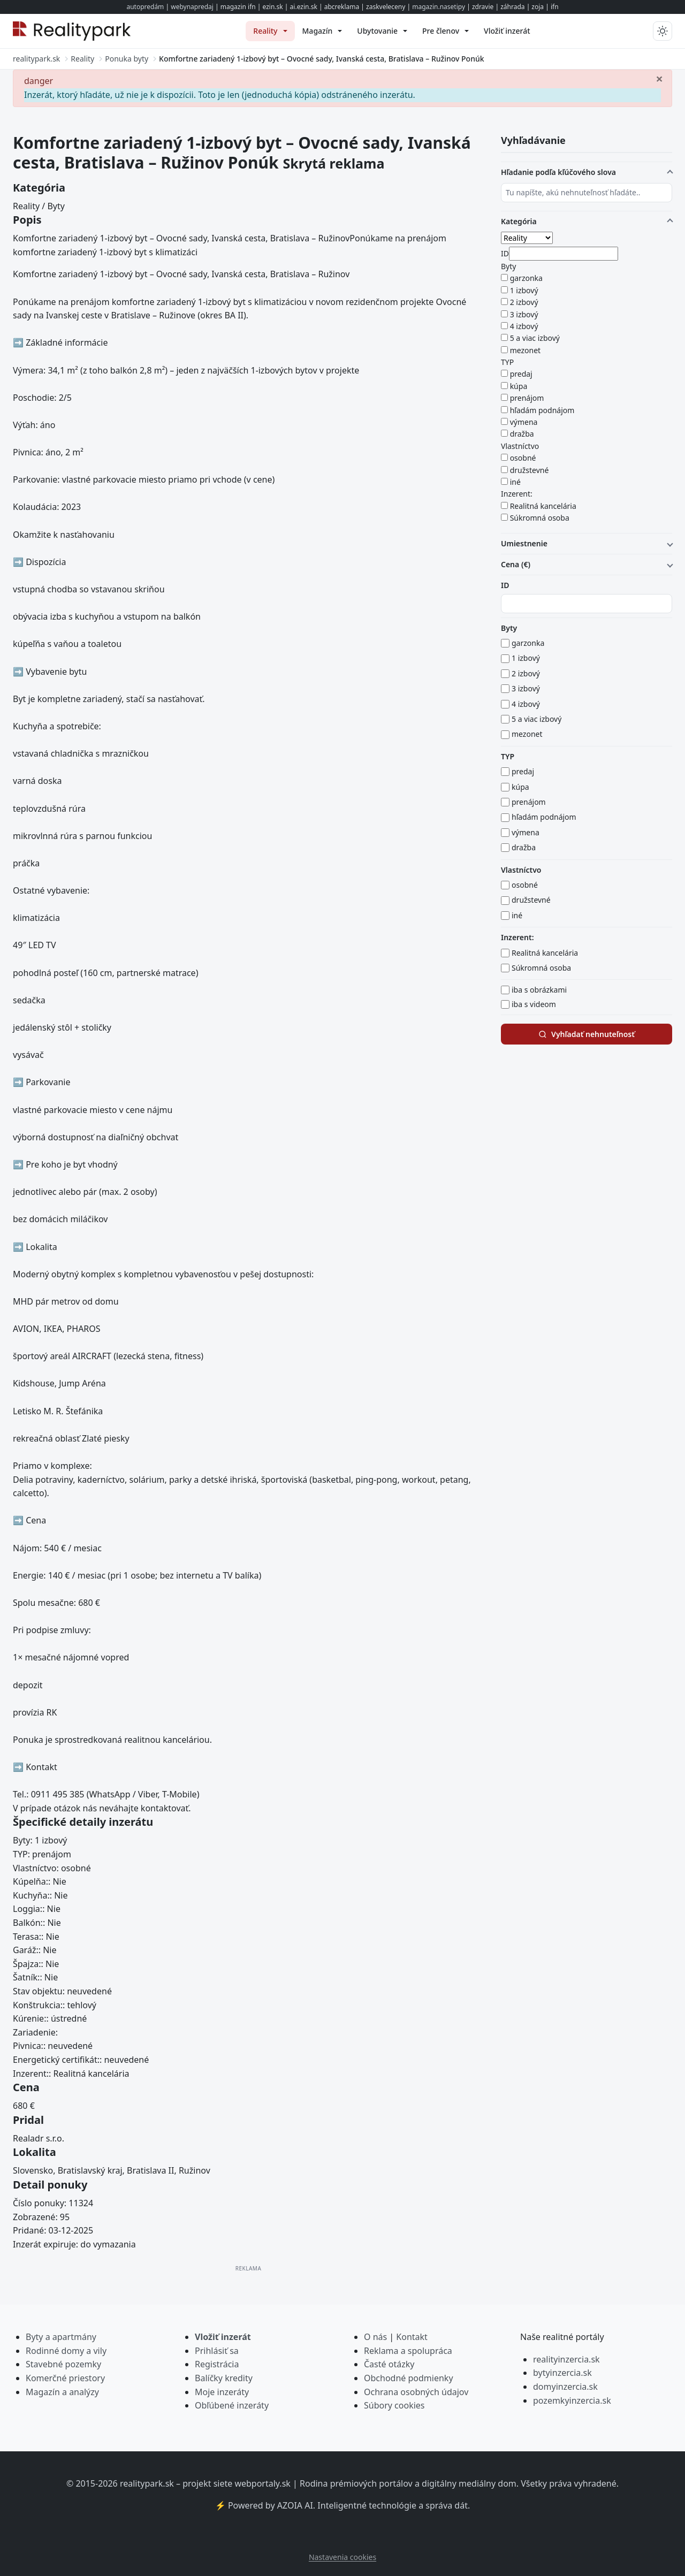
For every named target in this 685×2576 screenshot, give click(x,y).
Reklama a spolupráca (408, 2351)
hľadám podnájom (542, 410)
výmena (524, 422)
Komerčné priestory (65, 2378)
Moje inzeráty (222, 2392)
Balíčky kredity (224, 2378)
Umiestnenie (524, 543)
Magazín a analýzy (62, 2392)
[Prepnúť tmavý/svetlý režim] (662, 31)
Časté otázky (389, 2364)
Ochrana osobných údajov (416, 2392)
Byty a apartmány (61, 2337)
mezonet (525, 350)
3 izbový (524, 314)
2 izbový (524, 302)
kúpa (519, 386)
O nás (375, 2337)
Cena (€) (515, 564)
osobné (523, 458)
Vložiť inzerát (223, 2337)
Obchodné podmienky (408, 2378)
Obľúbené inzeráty (232, 2405)
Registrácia (217, 2364)
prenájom (527, 398)
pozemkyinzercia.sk (572, 2400)
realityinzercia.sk (566, 2359)
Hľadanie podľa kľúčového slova (558, 172)
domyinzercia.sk (565, 2386)
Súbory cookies (394, 2405)
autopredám (145, 6)
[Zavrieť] (659, 78)
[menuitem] (270, 31)
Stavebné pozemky (63, 2364)
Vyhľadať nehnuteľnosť (586, 1034)
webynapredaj (192, 6)
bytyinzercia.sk (562, 2373)
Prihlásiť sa (217, 2351)
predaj (521, 374)
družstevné (529, 470)
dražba (522, 434)
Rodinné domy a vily (66, 2351)
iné (515, 482)
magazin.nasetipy (438, 6)
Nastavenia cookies (342, 2557)
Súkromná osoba (539, 518)
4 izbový (524, 326)
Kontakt (412, 2337)
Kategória (519, 221)
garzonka (526, 278)
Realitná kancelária (543, 506)
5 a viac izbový (535, 338)
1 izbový (524, 290)
